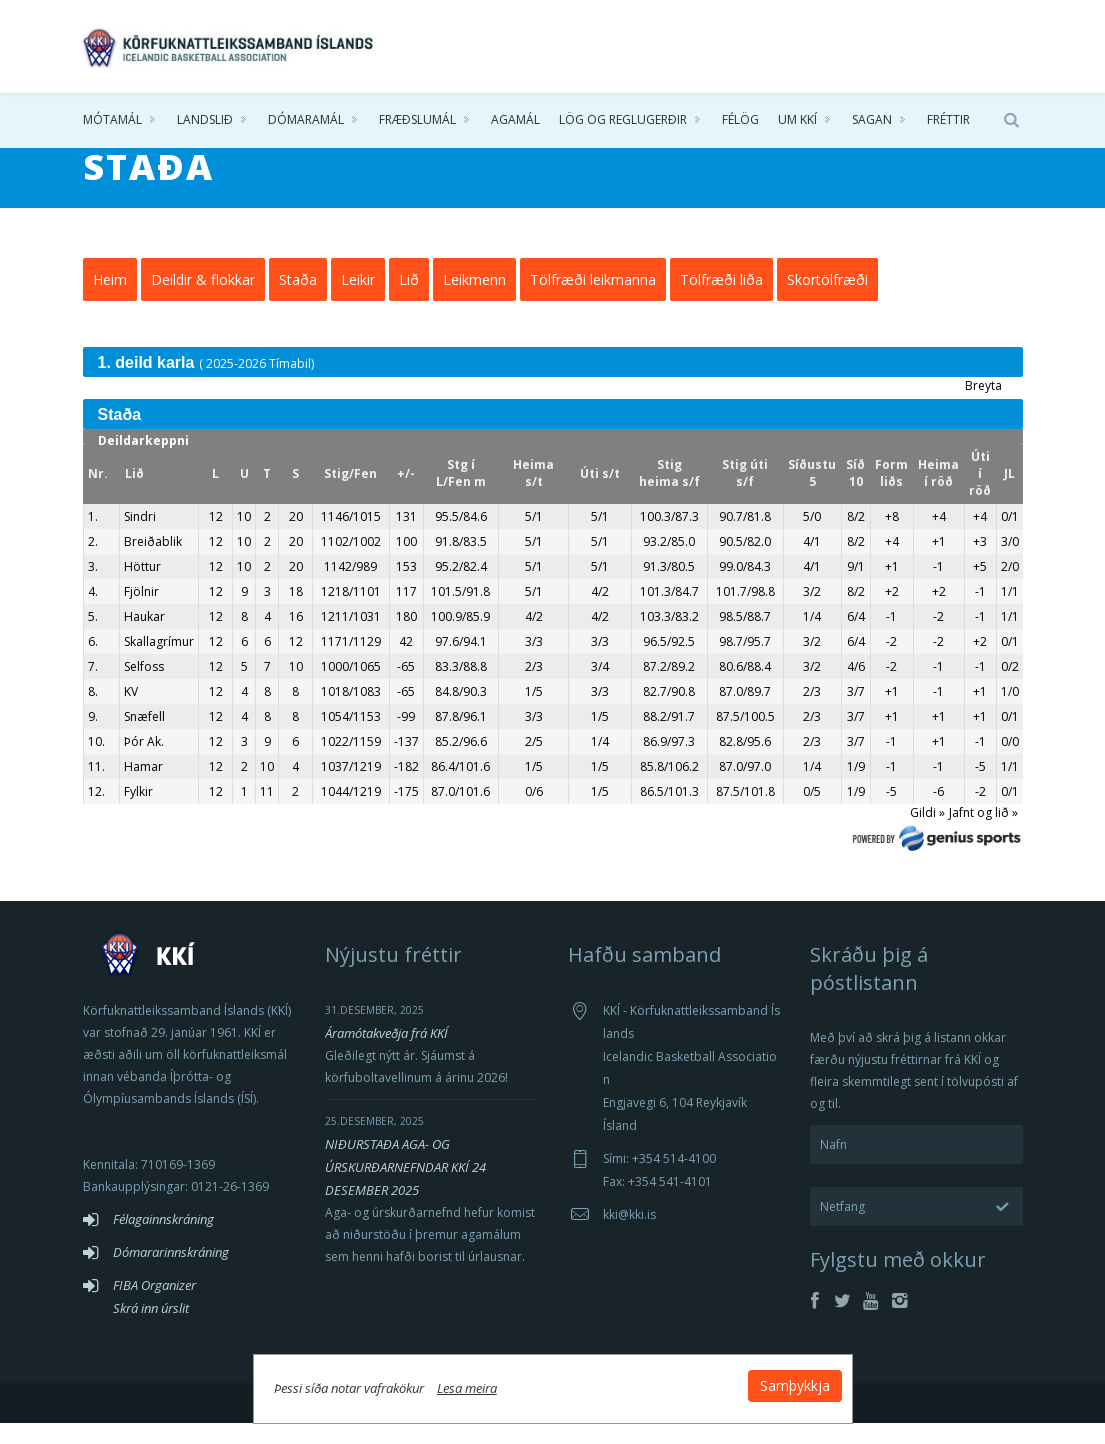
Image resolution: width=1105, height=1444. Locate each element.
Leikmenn (474, 300)
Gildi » (927, 833)
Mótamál (112, 119)
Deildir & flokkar (203, 300)
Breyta (983, 406)
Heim (110, 300)
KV (131, 712)
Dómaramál (306, 119)
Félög (740, 119)
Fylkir (138, 812)
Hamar (143, 787)
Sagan (872, 119)
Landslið (205, 119)
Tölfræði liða (721, 300)
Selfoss (144, 687)
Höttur (142, 587)
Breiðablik (153, 562)
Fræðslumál (417, 119)
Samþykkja (795, 1385)
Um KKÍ (797, 119)
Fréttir (948, 119)
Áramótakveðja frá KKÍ (386, 1054)
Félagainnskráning (163, 1240)
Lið (409, 300)
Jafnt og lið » (983, 833)
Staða (298, 300)
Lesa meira (467, 1388)
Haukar (144, 637)
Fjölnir (141, 612)
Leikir (358, 300)
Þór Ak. (144, 762)
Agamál (515, 119)
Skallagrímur (159, 662)
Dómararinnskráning (171, 1273)
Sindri (140, 537)
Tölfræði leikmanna (593, 300)
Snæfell (144, 737)
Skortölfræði (827, 300)
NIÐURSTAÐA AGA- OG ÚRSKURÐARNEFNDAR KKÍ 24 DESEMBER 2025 (405, 1188)
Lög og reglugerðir (623, 119)
